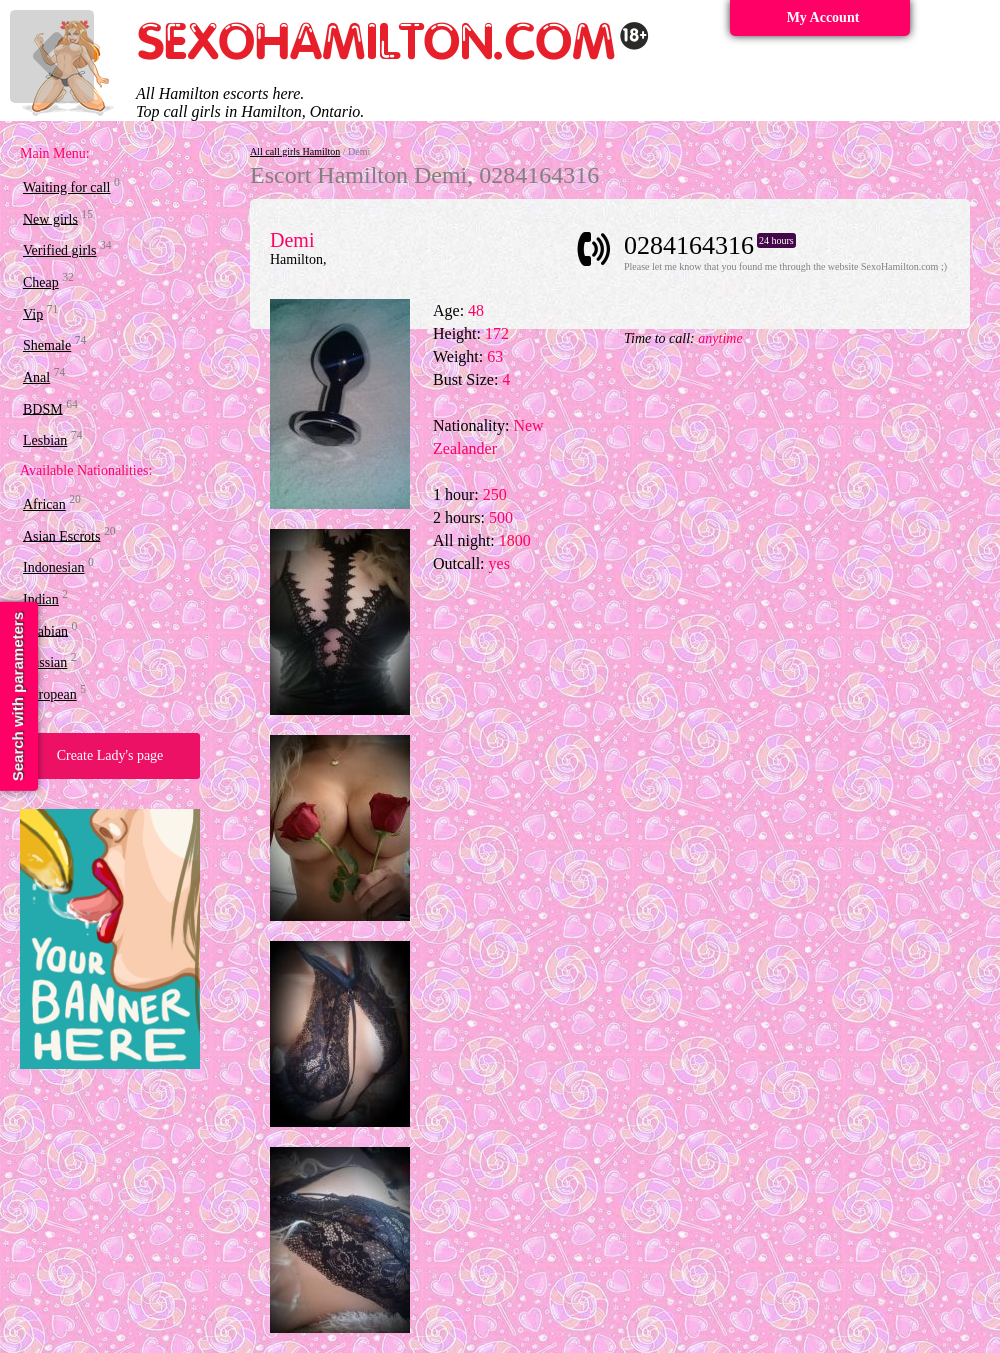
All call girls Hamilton (295, 151)
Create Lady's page (110, 755)
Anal (36, 377)
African (44, 504)
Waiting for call (67, 187)
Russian (45, 662)
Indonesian (53, 567)
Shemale (47, 345)
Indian (41, 599)
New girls (50, 218)
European (50, 694)
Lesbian (45, 440)
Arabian (45, 630)
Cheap (41, 282)
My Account (823, 17)
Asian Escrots (61, 535)
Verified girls (59, 250)
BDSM (43, 408)
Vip (33, 313)
